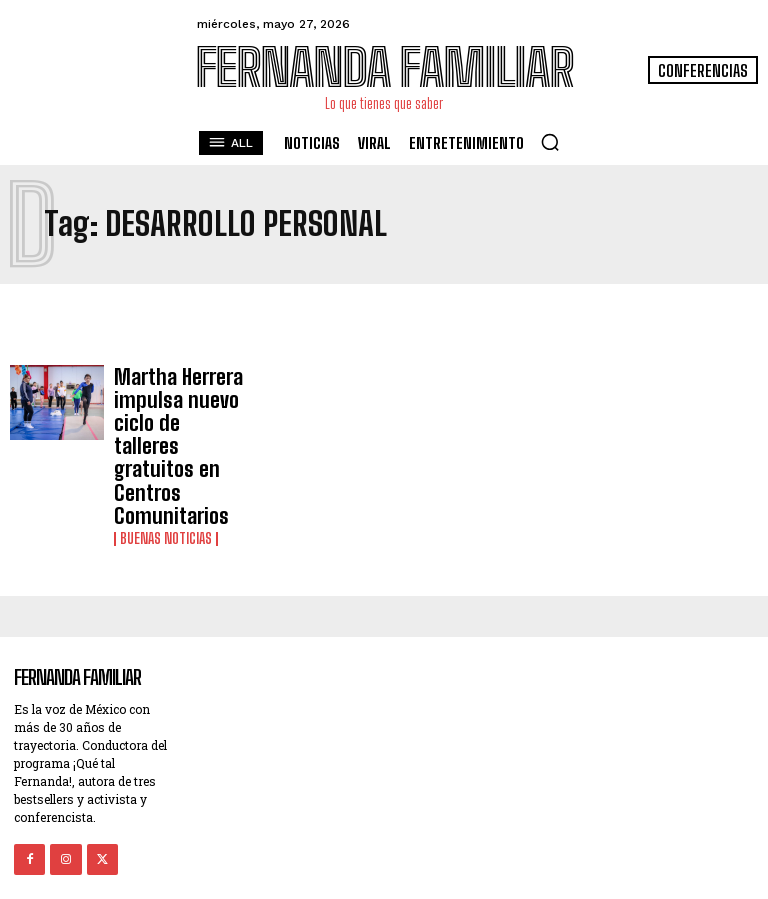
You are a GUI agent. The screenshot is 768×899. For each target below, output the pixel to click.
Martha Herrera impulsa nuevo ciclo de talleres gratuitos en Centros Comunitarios (178, 417)
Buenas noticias (166, 482)
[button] (550, 142)
